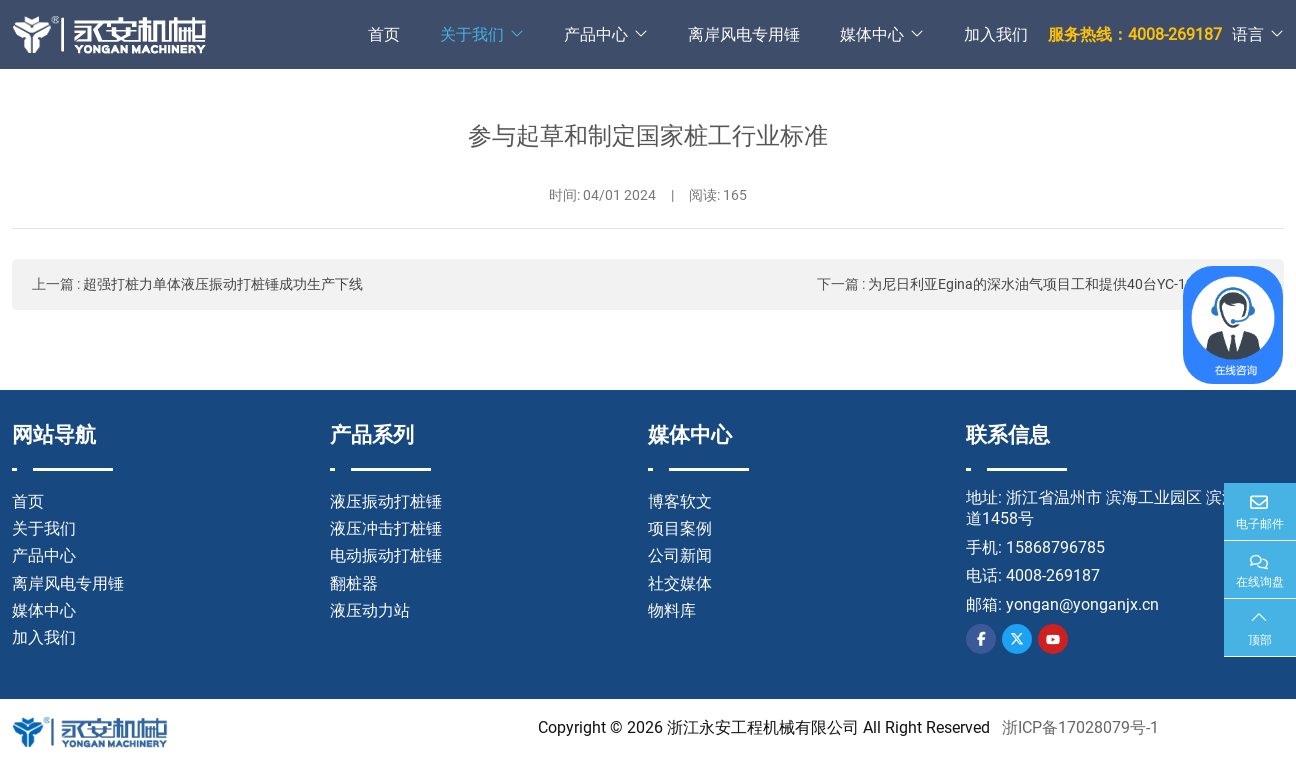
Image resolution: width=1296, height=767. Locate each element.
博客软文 (680, 501)
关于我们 (472, 34)
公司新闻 (680, 555)
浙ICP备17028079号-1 (1080, 727)
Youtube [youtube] (1053, 639)
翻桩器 (354, 583)
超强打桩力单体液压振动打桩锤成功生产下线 (223, 284)
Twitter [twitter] (1017, 639)
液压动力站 (370, 610)
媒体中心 (872, 34)
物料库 (672, 610)
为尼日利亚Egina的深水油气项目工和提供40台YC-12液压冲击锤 (1066, 284)
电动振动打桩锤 (386, 555)
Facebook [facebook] (981, 639)
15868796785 (1055, 547)
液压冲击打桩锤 (386, 528)
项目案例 (680, 528)
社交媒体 (680, 583)
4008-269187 (1053, 575)
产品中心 (596, 34)
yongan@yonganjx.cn (1082, 604)
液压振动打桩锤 (386, 501)
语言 (1248, 34)
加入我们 (996, 34)
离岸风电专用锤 (744, 34)
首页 (384, 34)
